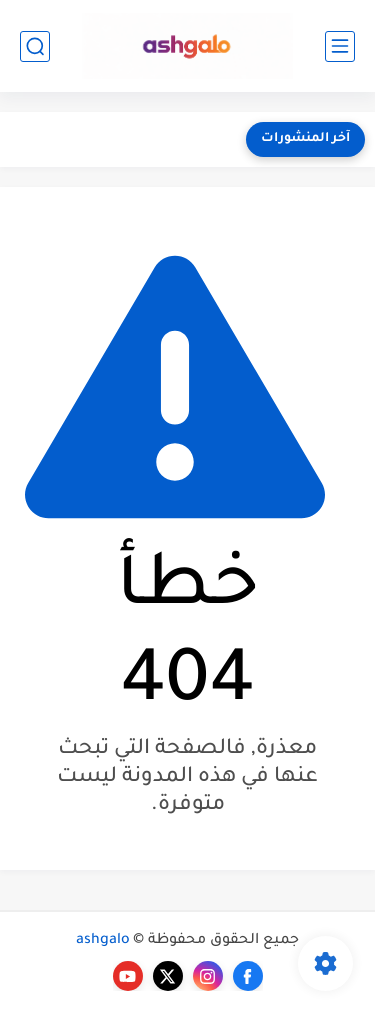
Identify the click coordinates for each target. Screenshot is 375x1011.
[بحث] (35, 46)
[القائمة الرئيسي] (340, 46)
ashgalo (103, 941)
